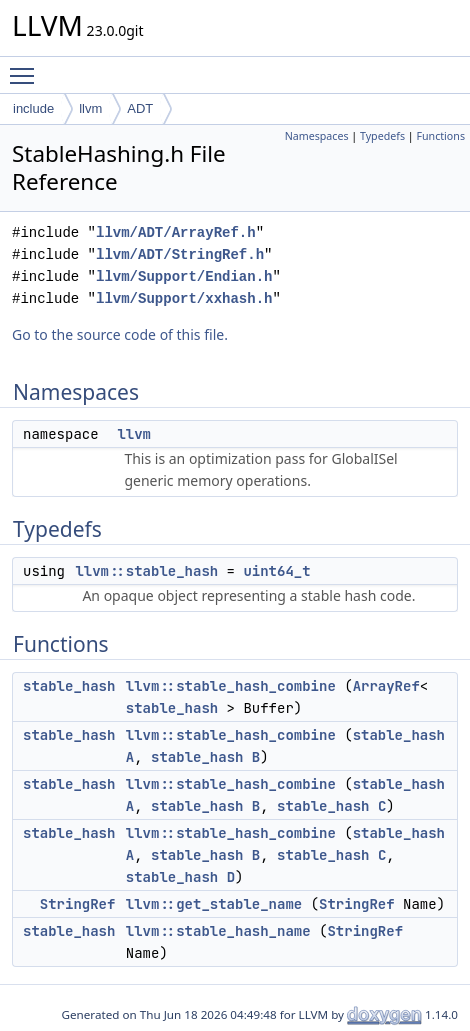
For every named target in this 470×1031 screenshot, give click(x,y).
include (33, 108)
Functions (440, 136)
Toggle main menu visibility (27, 67)
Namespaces (317, 136)
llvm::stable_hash (146, 571)
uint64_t (276, 571)
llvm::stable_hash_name (218, 931)
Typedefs (382, 136)
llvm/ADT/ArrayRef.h (176, 232)
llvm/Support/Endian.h (184, 276)
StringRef (78, 904)
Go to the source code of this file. (120, 334)
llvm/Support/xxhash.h (184, 298)
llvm (90, 108)
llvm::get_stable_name (214, 904)
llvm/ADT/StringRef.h (180, 254)
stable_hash (69, 686)
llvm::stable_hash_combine (231, 686)
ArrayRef (386, 686)
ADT (140, 108)
